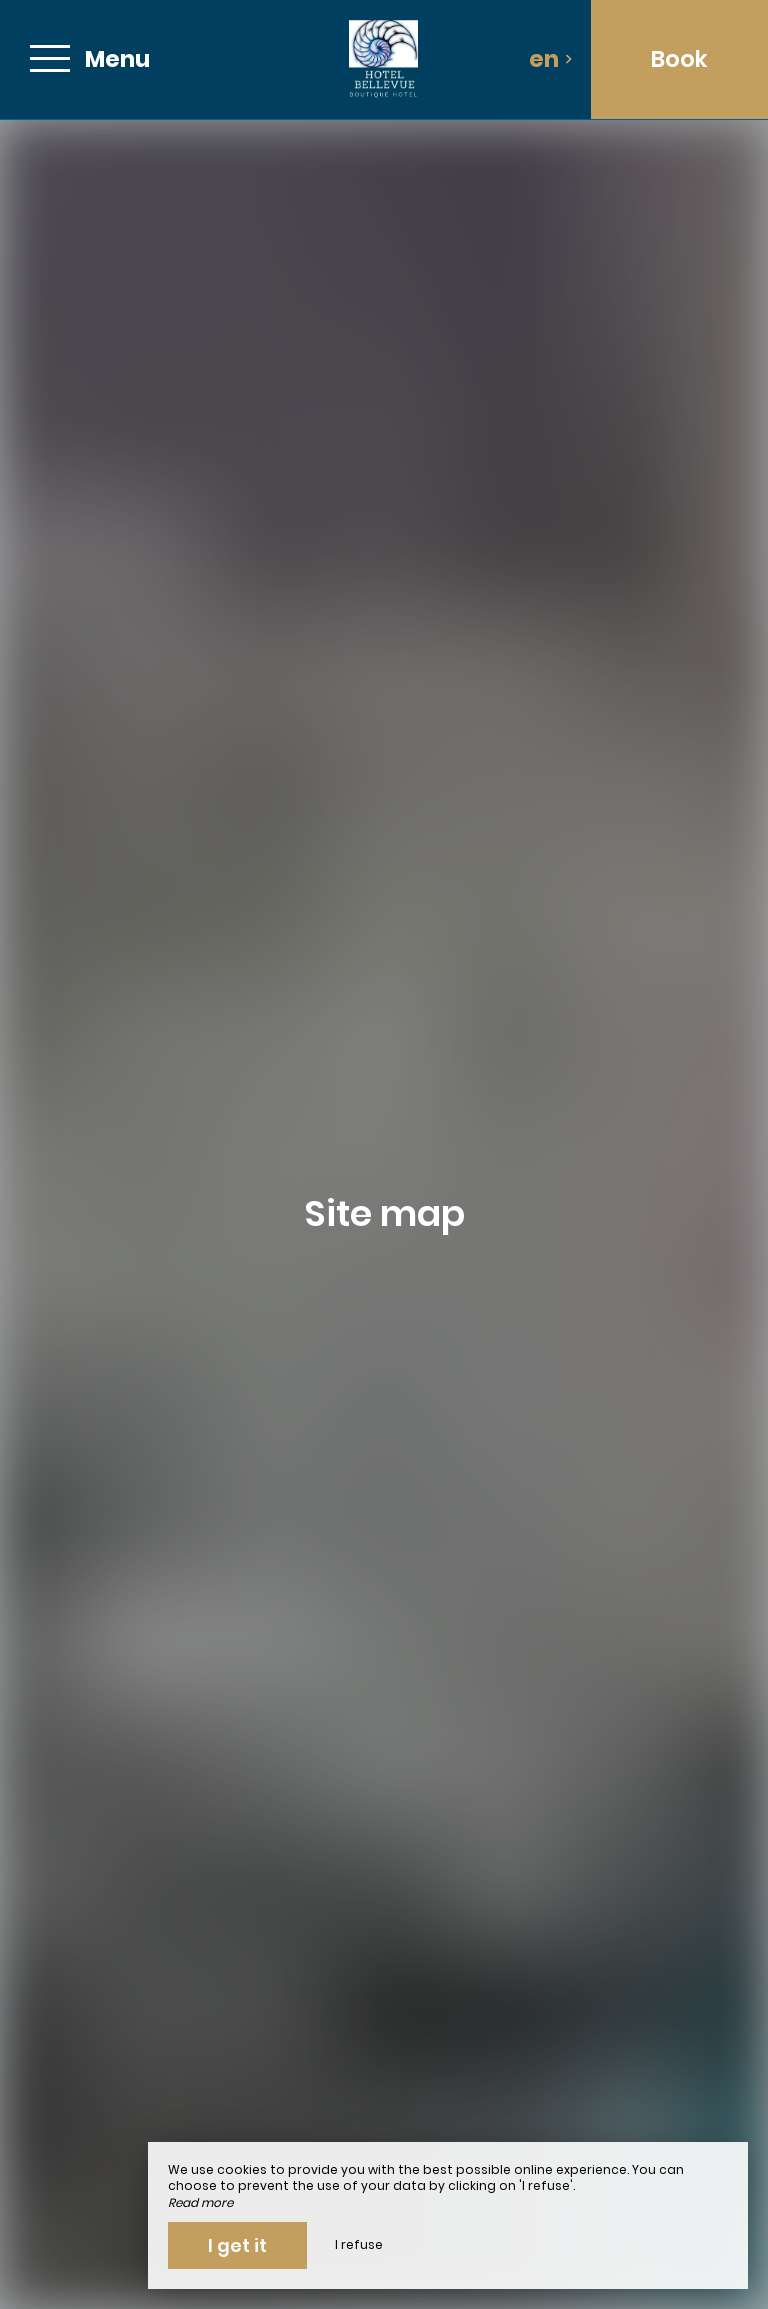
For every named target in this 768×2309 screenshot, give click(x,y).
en (551, 59)
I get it (237, 2245)
